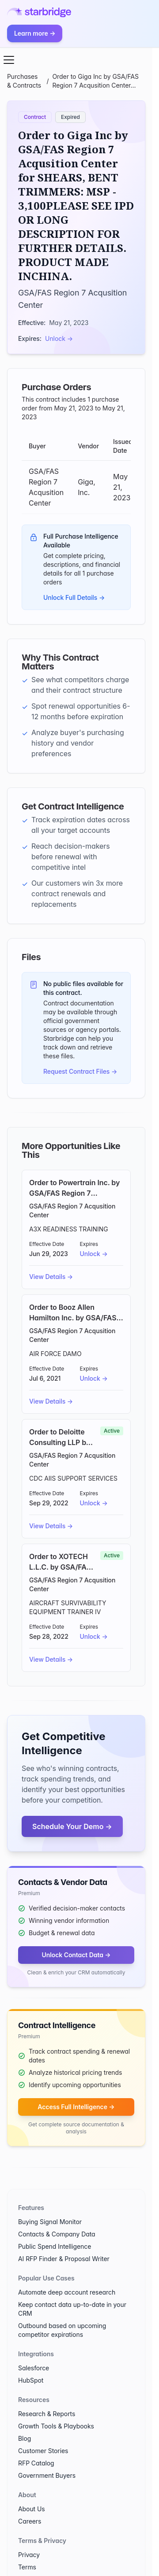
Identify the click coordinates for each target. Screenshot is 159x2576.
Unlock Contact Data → (76, 1955)
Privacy (29, 2554)
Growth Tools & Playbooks (56, 2426)
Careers (29, 2521)
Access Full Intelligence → (76, 2106)
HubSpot (30, 2380)
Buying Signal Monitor (50, 2221)
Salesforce (33, 2368)
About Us (31, 2509)
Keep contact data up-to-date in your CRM (72, 2309)
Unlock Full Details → (74, 597)
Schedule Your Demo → (72, 1826)
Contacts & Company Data (56, 2234)
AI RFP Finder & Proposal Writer (64, 2258)
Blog (24, 2438)
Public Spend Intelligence (54, 2246)
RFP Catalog (36, 2463)
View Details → (51, 1276)
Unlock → (59, 338)
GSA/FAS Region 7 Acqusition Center (72, 1210)
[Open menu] (9, 60)
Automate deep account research (66, 2292)
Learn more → (34, 33)
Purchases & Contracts (24, 81)
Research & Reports (46, 2413)
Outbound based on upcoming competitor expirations (62, 2330)
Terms (27, 2567)
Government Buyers (47, 2475)
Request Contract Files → (80, 1071)
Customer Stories (43, 2450)
